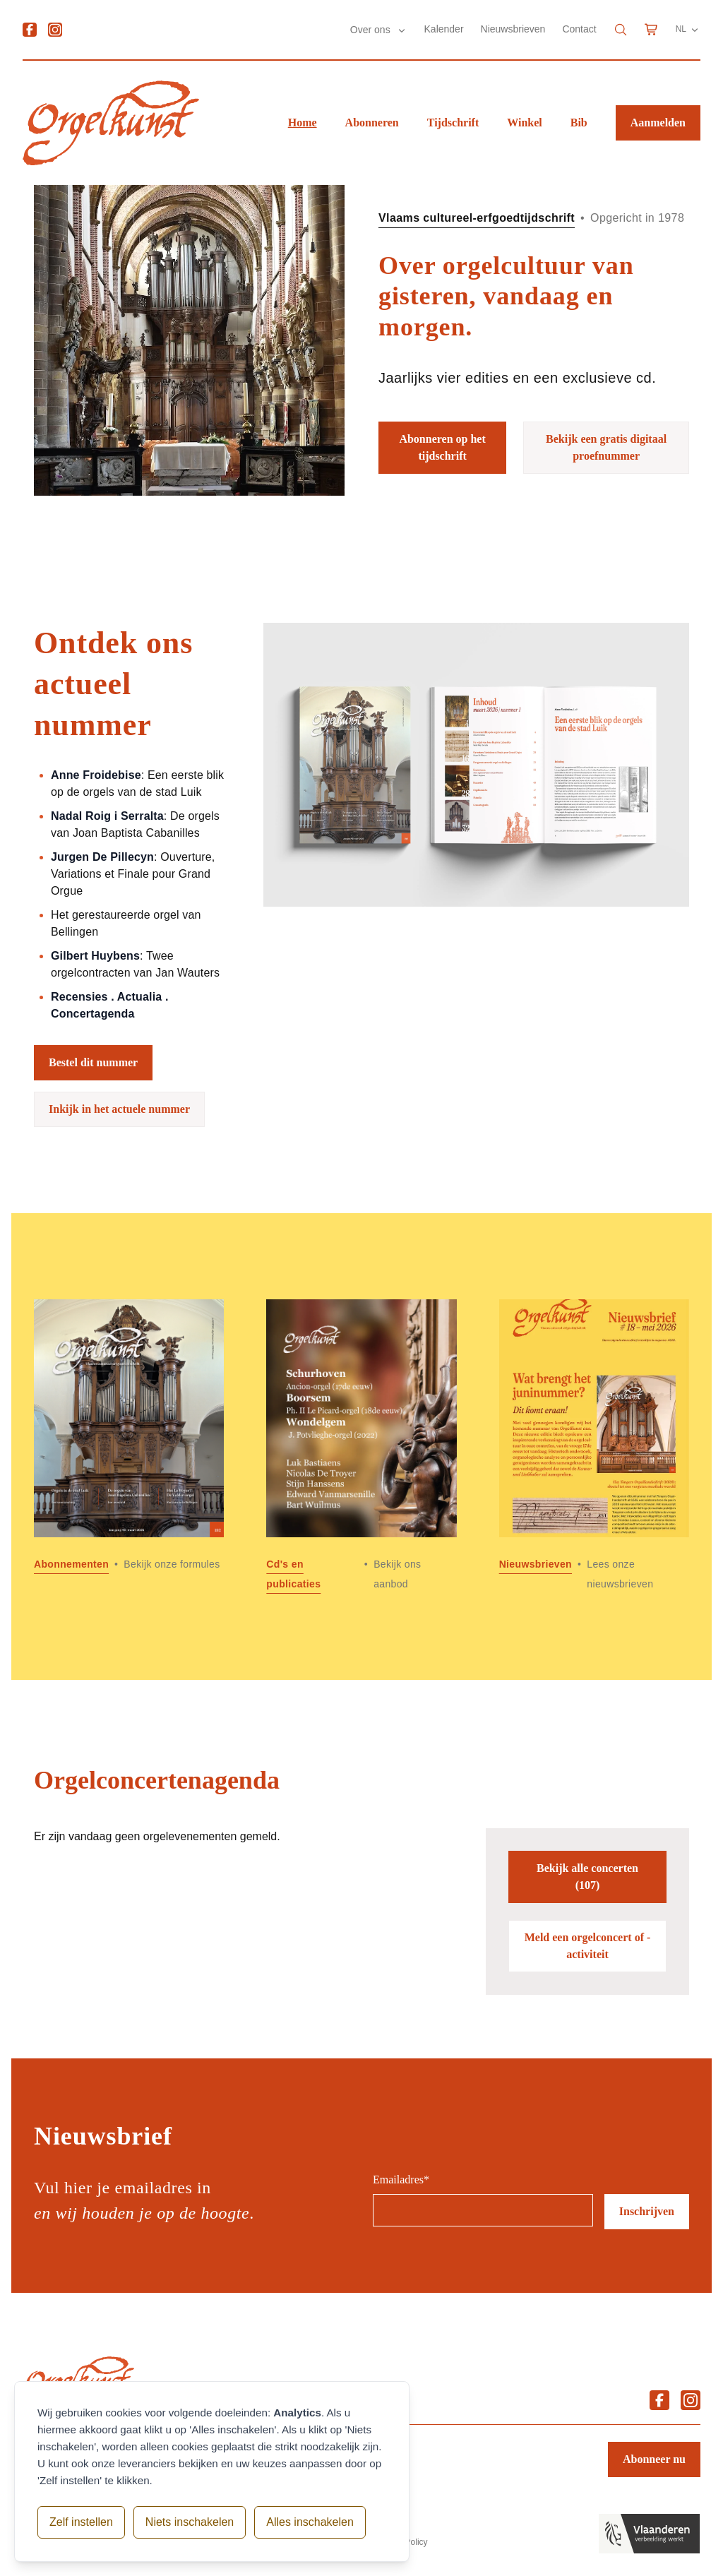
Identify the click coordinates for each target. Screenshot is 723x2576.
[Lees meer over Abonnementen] (129, 1446)
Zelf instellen (81, 2522)
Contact (579, 29)
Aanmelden (658, 123)
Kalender (444, 29)
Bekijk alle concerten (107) (587, 1876)
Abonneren (372, 123)
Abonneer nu (654, 2459)
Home (302, 123)
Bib (578, 123)
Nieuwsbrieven (513, 29)
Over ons (371, 29)
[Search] (621, 30)
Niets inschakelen (189, 2522)
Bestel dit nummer (93, 1062)
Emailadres (401, 2180)
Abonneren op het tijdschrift (442, 447)
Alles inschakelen (310, 2522)
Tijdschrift (453, 123)
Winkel (524, 123)
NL (688, 29)
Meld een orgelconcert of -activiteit (588, 1945)
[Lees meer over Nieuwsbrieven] (594, 1446)
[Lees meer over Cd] (361, 1446)
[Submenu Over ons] (401, 30)
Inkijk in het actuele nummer (119, 1109)
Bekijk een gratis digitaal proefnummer (606, 447)
